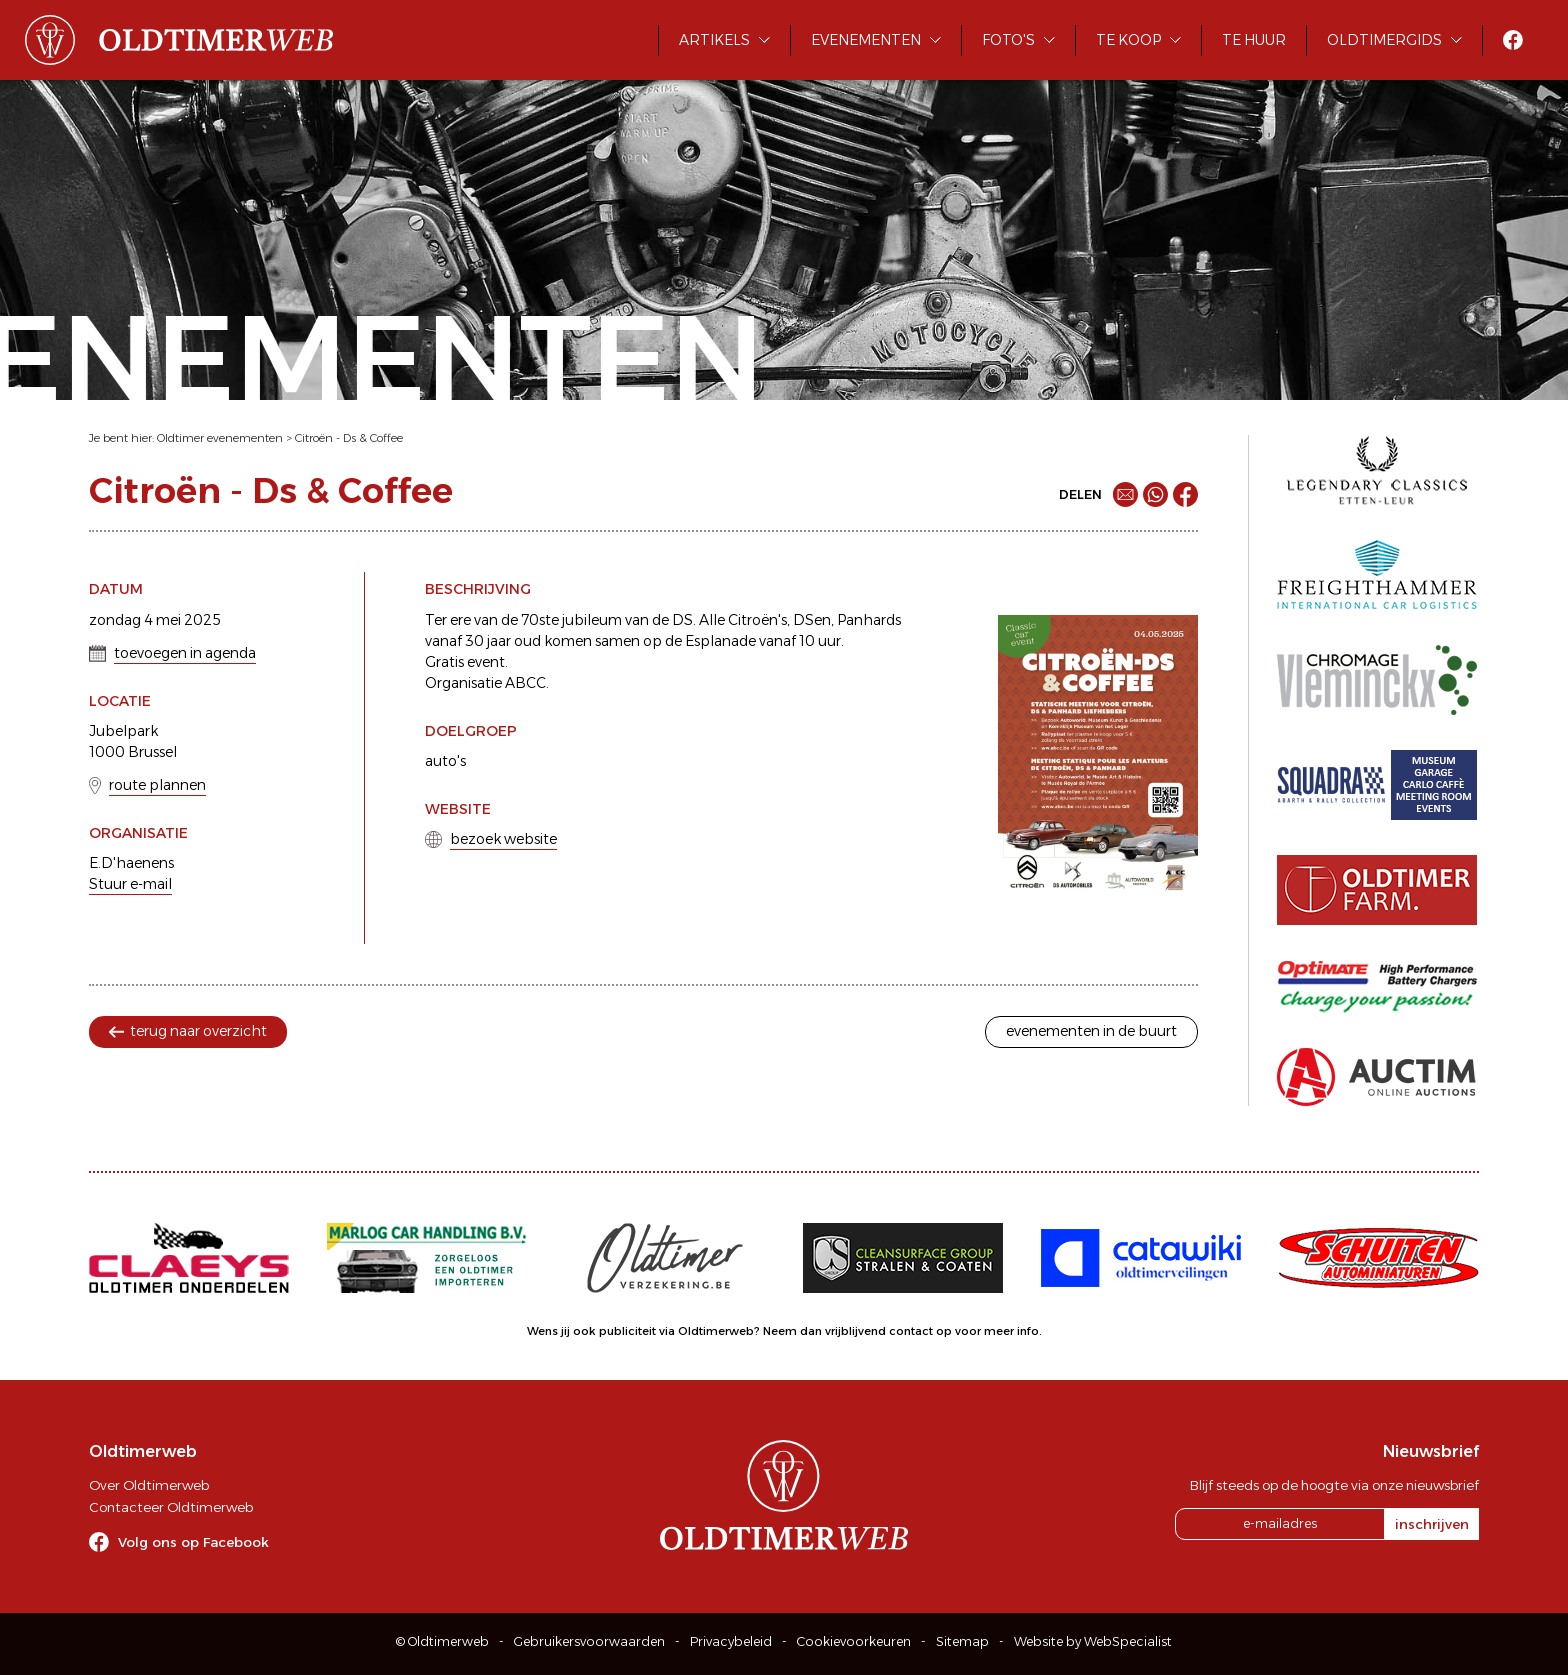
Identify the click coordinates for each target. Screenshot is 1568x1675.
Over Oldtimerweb (149, 1485)
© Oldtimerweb (442, 1641)
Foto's (1008, 40)
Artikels (714, 40)
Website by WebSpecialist (1093, 1641)
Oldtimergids (1384, 40)
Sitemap (962, 1641)
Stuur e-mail (130, 884)
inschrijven (1432, 1524)
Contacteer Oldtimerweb (171, 1507)
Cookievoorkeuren (854, 1641)
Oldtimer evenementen (220, 438)
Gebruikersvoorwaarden (589, 1641)
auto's (445, 761)
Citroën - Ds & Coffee (349, 438)
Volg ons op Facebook (193, 1542)
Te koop (1128, 40)
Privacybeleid (731, 1641)
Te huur (1254, 40)
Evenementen (866, 40)
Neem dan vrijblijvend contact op (857, 1331)
